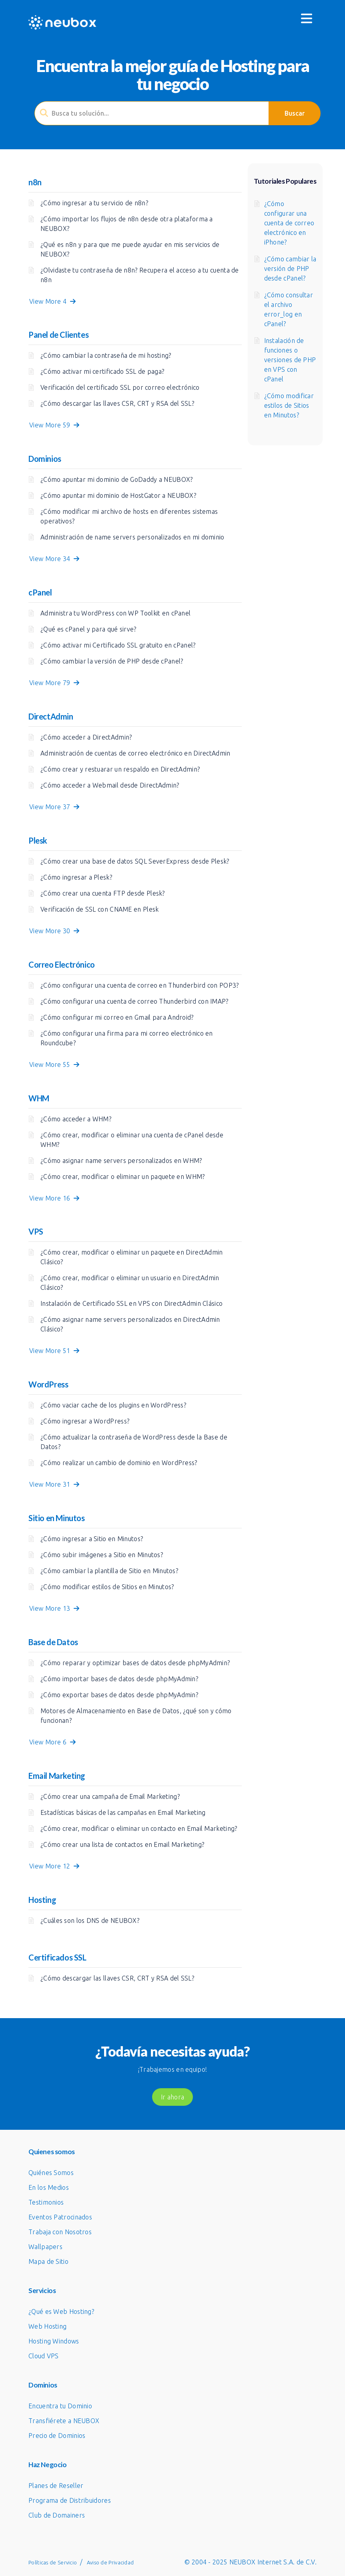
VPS (35, 1231)
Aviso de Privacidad (110, 2562)
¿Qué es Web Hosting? (61, 2311)
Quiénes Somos (51, 2172)
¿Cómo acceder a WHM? (75, 1119)
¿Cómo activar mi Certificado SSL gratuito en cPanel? (118, 645)
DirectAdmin (50, 716)
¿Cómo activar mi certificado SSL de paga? (102, 371)
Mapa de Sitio (48, 2261)
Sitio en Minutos (56, 1518)
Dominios (44, 458)
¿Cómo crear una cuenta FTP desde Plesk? (102, 893)
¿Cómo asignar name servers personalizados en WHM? (121, 1160)
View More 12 (54, 1866)
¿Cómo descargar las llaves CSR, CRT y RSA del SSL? (117, 403)
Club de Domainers (56, 2515)
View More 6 (52, 1742)
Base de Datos (53, 1642)
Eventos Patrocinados (60, 2217)
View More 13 (54, 1608)
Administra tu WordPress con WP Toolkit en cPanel (115, 613)
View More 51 (54, 1350)
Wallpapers (45, 2246)
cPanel (40, 592)
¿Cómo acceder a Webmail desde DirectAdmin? (109, 785)
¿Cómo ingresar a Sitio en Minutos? (91, 1538)
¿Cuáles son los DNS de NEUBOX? (89, 1920)
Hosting (42, 1899)
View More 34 (54, 558)
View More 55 (54, 1064)
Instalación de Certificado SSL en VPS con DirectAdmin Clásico (131, 1303)
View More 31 (54, 1484)
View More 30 (54, 930)
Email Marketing (56, 1775)
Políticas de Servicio (52, 2562)
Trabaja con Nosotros (60, 2231)
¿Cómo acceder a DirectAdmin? (86, 737)
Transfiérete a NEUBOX (63, 2420)
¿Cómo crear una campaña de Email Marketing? (110, 1796)
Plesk (37, 840)
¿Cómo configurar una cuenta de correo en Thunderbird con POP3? (139, 985)
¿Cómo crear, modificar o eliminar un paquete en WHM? (122, 1176)
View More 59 (54, 425)
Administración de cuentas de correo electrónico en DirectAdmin (135, 753)
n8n (35, 182)
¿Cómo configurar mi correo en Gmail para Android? (117, 1017)
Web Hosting (47, 2326)
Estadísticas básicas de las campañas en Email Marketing (123, 1812)
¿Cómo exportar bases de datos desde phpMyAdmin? (119, 1694)
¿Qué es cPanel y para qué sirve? (88, 629)
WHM (38, 1098)
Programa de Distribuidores (69, 2500)
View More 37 (54, 806)
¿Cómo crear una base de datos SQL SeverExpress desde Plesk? (134, 861)
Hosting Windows (53, 2341)
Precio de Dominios (56, 2435)
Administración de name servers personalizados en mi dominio (132, 537)
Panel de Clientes (58, 334)
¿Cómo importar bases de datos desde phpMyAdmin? (119, 1678)
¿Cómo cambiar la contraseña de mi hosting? (105, 355)
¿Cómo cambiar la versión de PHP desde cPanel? (111, 661)
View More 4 (52, 301)
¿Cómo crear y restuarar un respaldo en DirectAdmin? (120, 769)
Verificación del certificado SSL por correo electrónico (120, 387)
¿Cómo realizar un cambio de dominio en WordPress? (118, 1462)
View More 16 (54, 1198)
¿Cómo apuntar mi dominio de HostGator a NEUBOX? (118, 495)
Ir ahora (172, 2097)
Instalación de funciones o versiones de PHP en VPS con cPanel (290, 360)
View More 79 (54, 682)
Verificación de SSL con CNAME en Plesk (99, 909)
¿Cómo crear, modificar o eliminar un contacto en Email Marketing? (138, 1828)
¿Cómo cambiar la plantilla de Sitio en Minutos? (109, 1570)
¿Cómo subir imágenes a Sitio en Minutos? (101, 1554)
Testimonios (46, 2202)
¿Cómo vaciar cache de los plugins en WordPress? (113, 1405)
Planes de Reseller (55, 2485)
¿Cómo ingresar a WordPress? (84, 1421)
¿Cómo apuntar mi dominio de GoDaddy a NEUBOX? (116, 479)
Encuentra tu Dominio (60, 2406)
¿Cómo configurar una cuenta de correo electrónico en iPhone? (289, 223)
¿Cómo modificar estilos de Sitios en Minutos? (107, 1586)
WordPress (48, 1384)
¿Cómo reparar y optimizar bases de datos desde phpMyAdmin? (135, 1662)
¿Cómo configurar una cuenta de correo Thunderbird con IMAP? (134, 1001)
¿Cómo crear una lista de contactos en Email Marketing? (122, 1844)
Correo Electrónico (61, 964)
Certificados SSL (57, 1957)
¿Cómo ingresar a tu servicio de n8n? (94, 202)
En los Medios (48, 2187)
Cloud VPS (43, 2355)
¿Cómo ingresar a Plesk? (76, 877)
